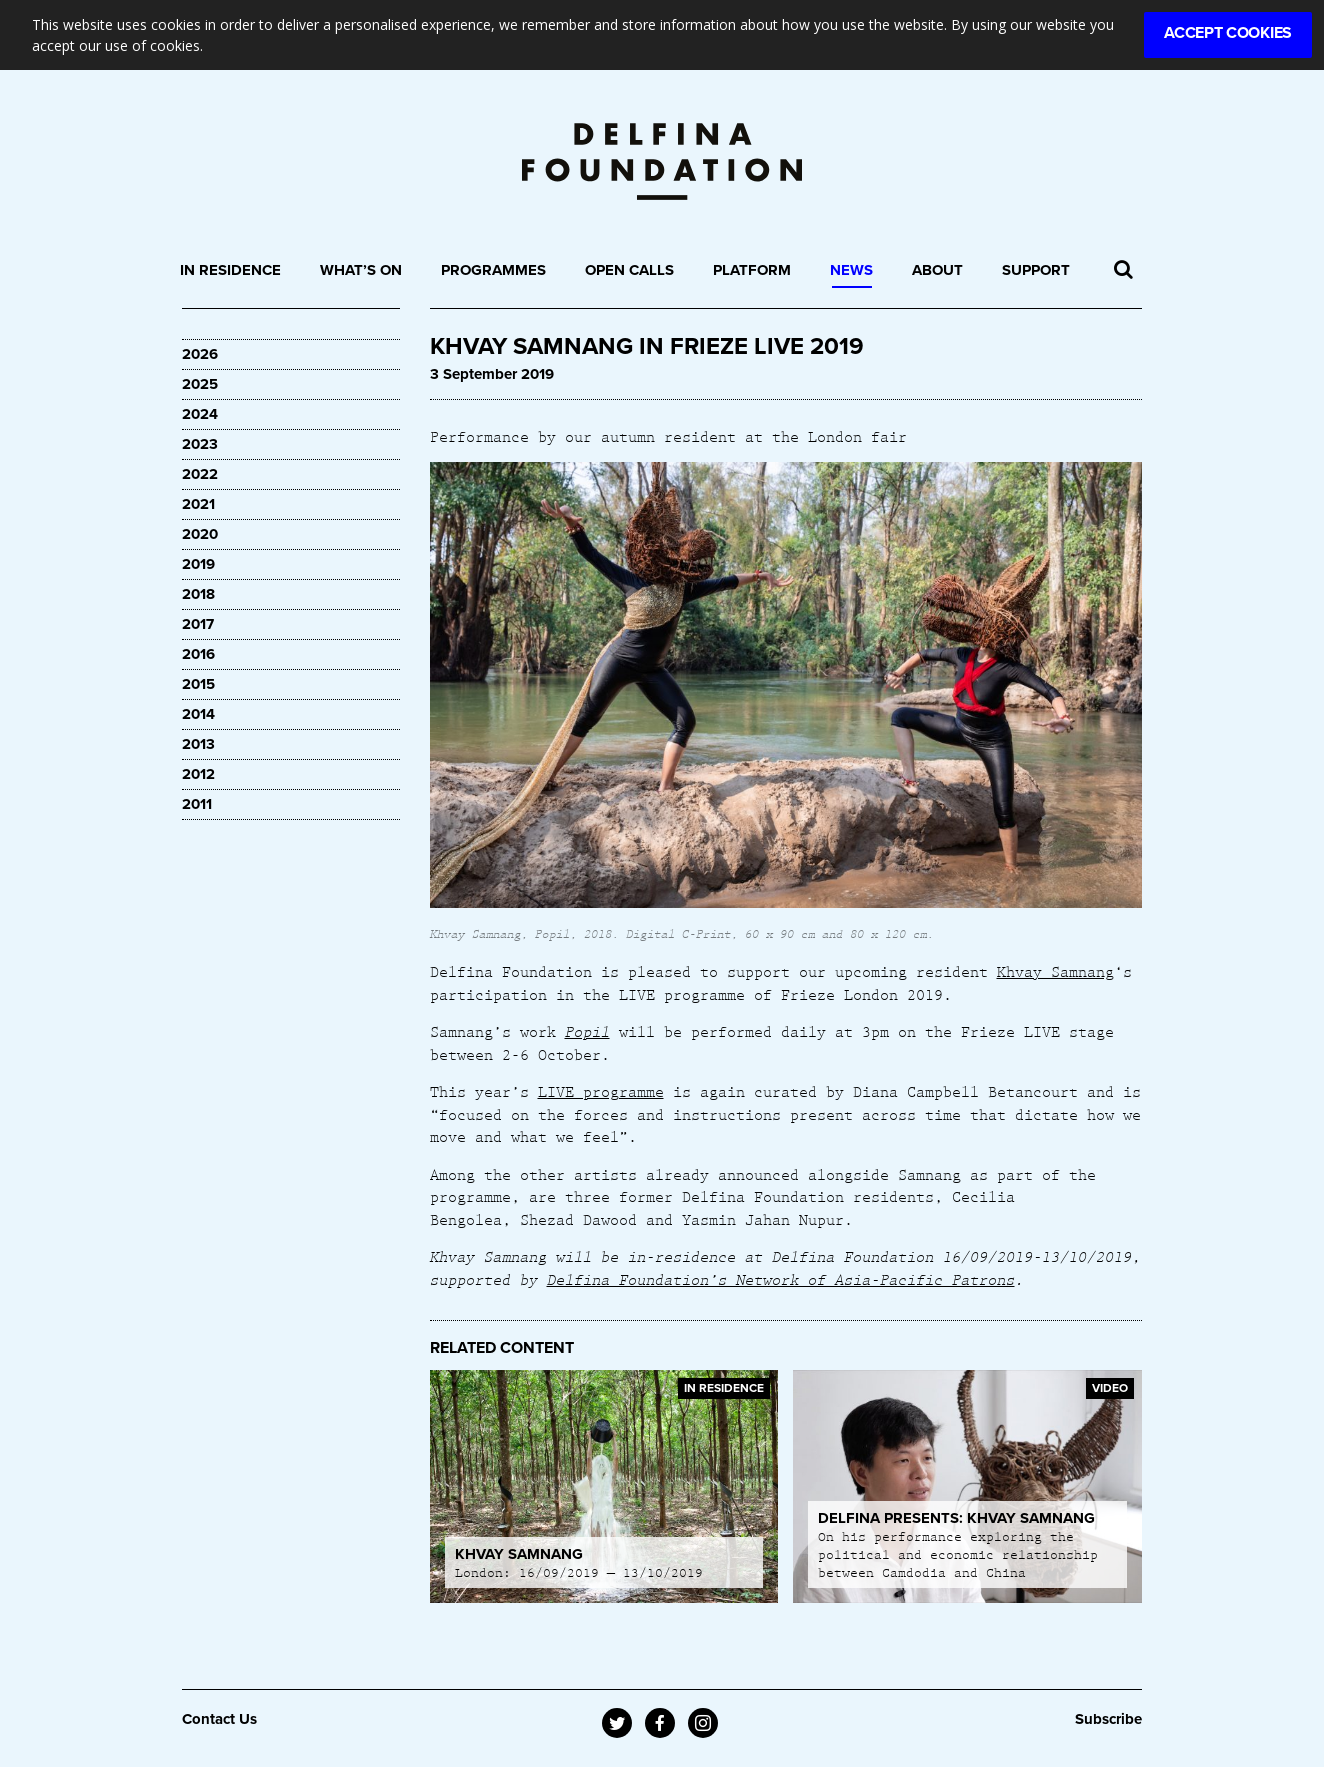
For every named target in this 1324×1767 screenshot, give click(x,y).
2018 (198, 594)
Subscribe (1108, 1719)
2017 (198, 624)
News (851, 270)
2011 (197, 804)
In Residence (230, 270)
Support (1036, 270)
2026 (200, 354)
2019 (198, 564)
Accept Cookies (1228, 33)
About (937, 270)
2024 (200, 414)
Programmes (493, 270)
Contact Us (219, 1719)
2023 (200, 444)
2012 (198, 774)
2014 (198, 714)
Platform (752, 270)
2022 (200, 474)
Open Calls (629, 270)
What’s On (361, 270)
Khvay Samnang (1055, 971)
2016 (198, 654)
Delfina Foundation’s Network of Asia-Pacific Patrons (781, 1279)
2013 (198, 744)
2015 (198, 684)
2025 (200, 384)
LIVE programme (601, 1091)
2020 (200, 534)
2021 (198, 504)
